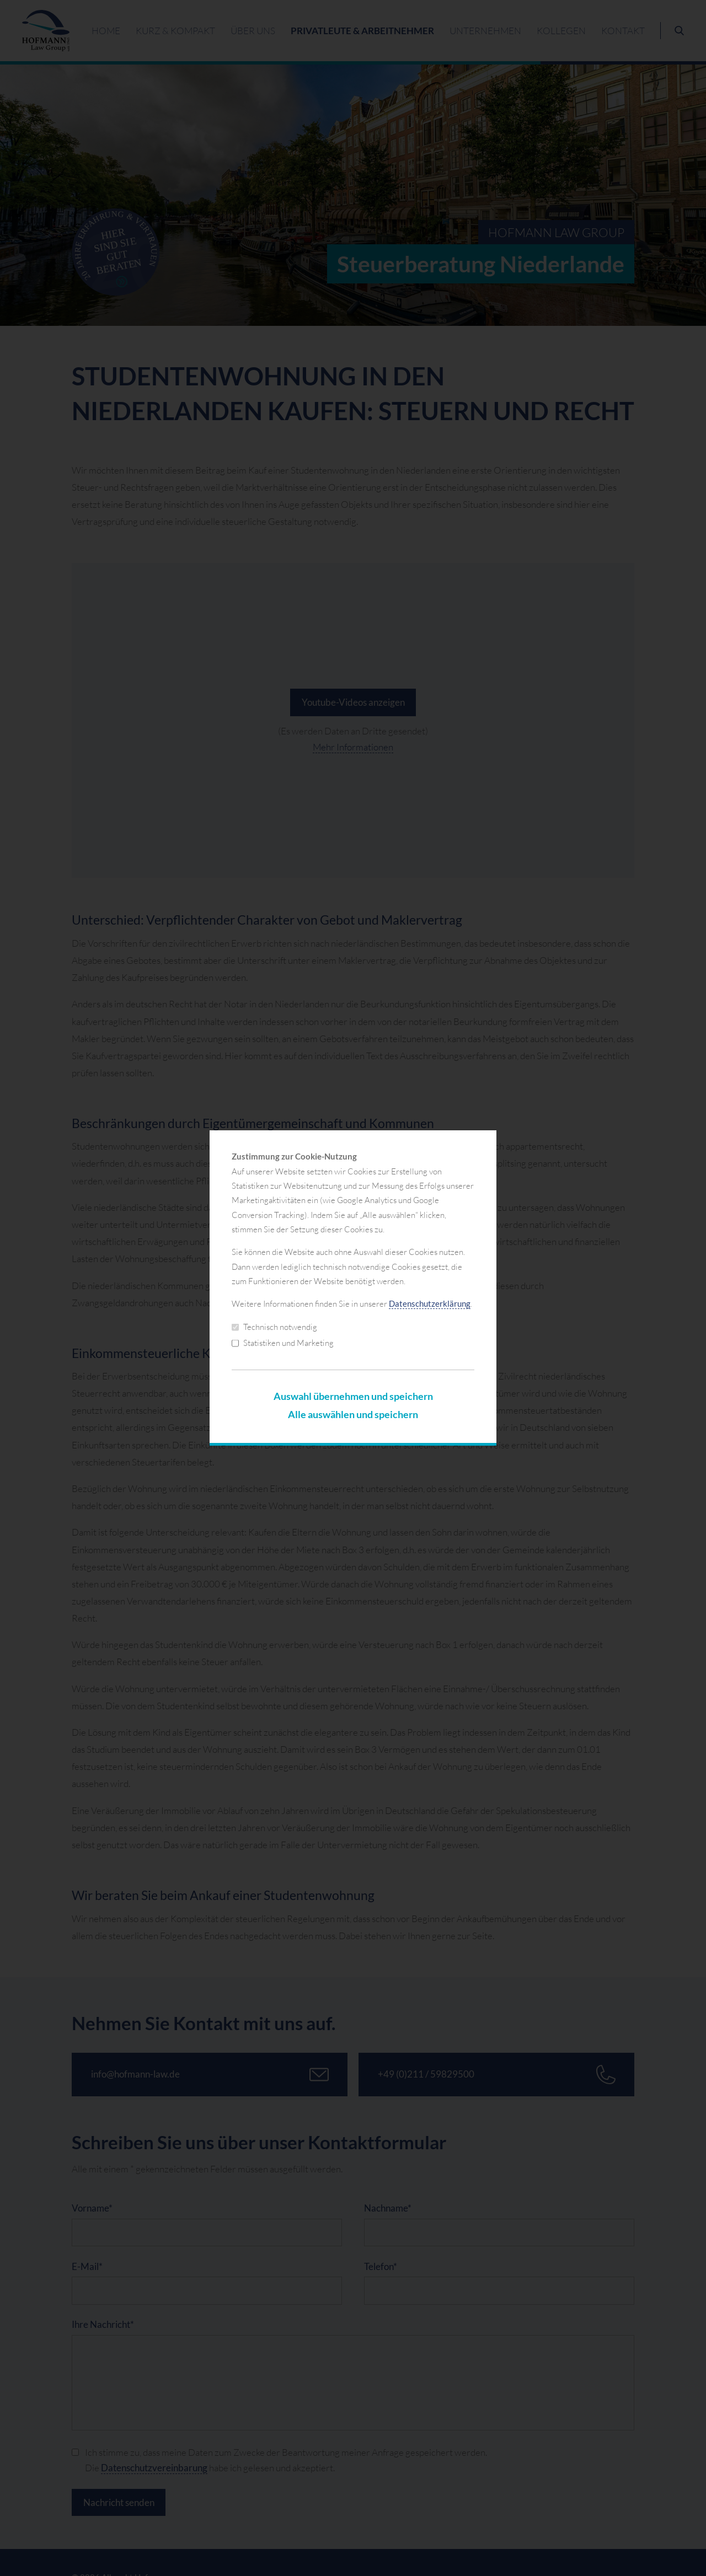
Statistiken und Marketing (283, 1343)
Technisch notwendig (274, 1327)
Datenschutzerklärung (429, 1303)
